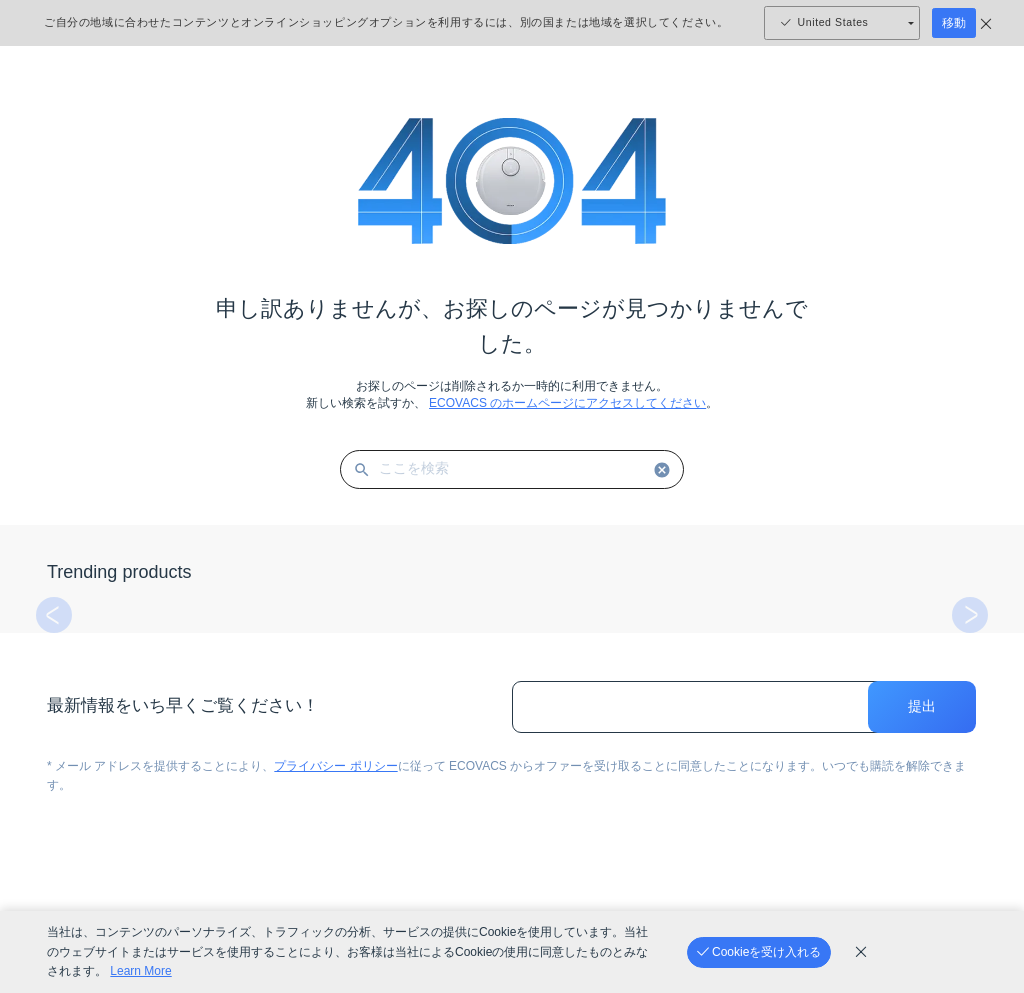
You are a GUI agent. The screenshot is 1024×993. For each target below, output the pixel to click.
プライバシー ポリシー (335, 766)
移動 (954, 23)
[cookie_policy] (861, 952)
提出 (922, 707)
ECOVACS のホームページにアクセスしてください (567, 403)
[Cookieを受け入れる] (759, 952)
